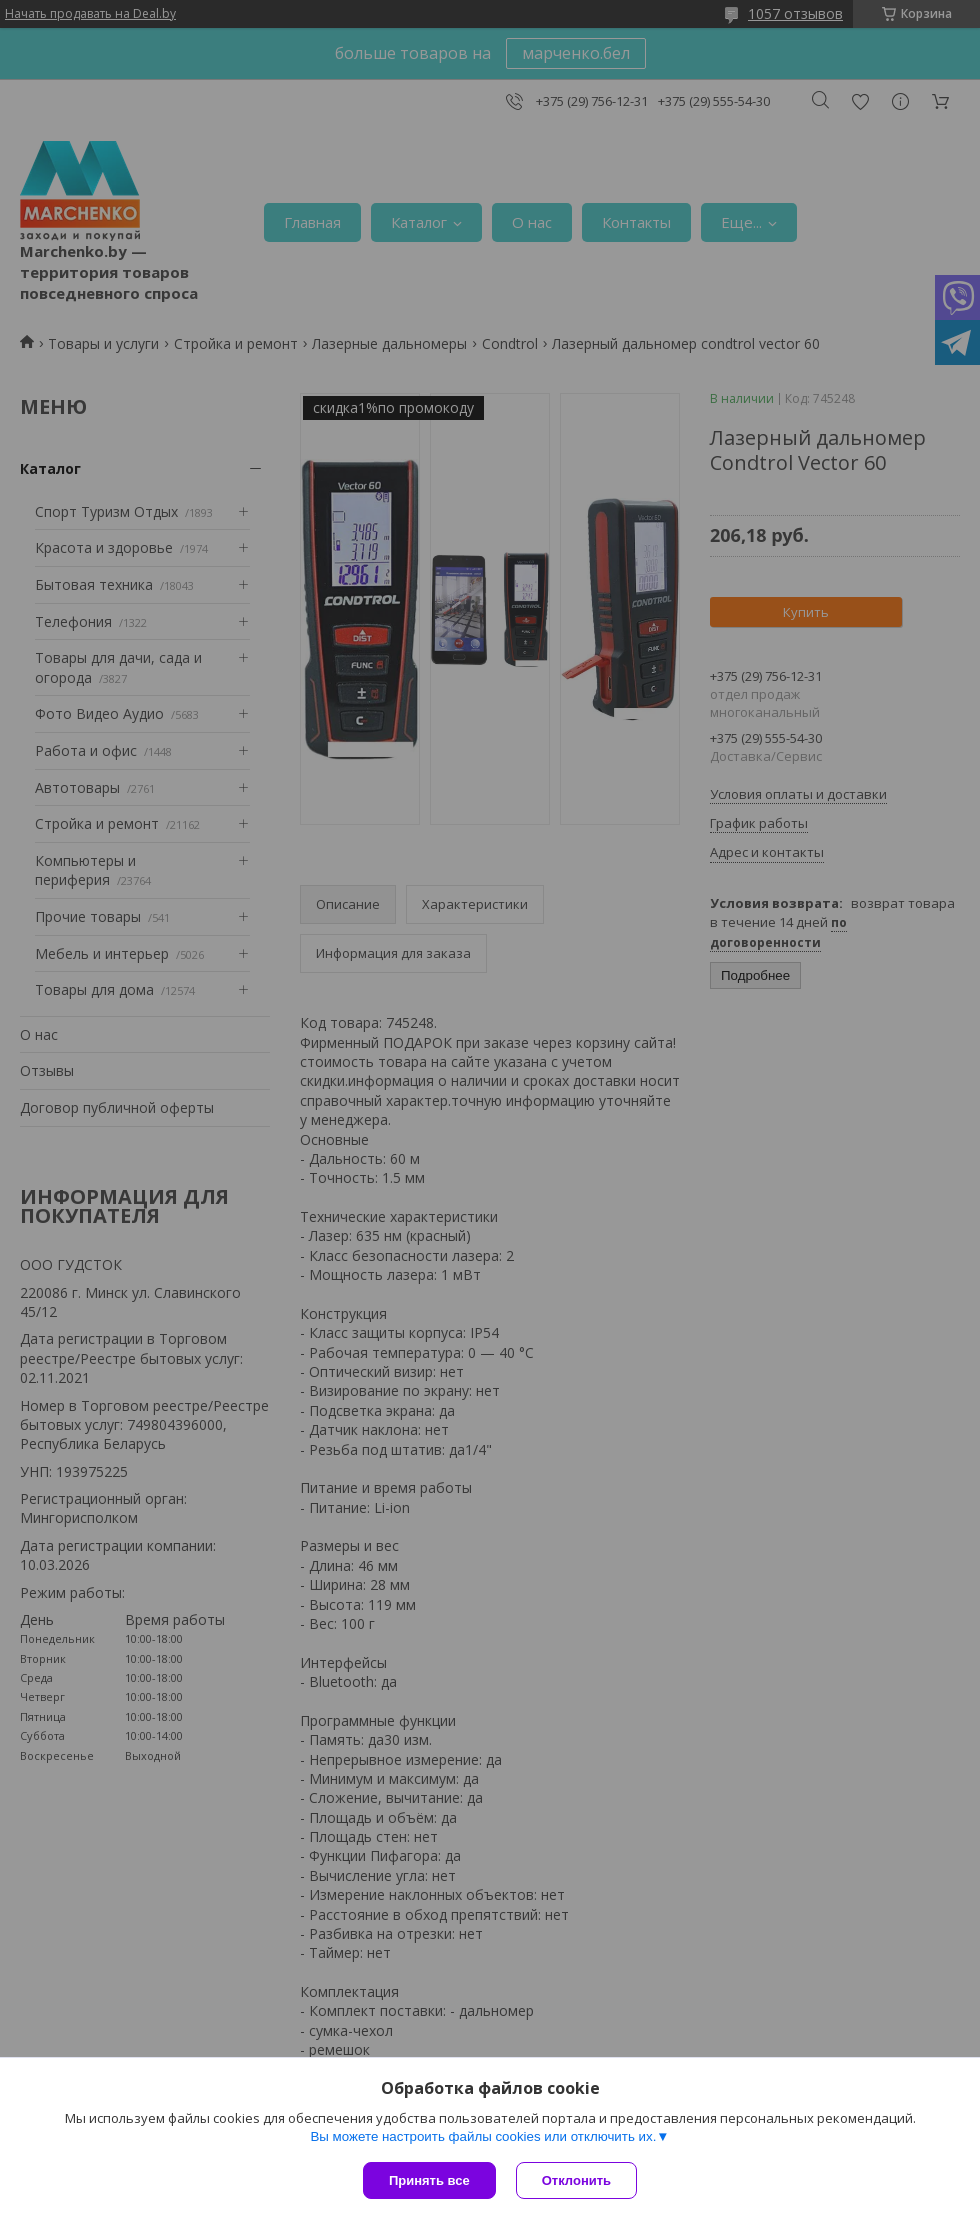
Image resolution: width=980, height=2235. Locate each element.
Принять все (429, 2180)
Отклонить (576, 2180)
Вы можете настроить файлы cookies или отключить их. (483, 2136)
